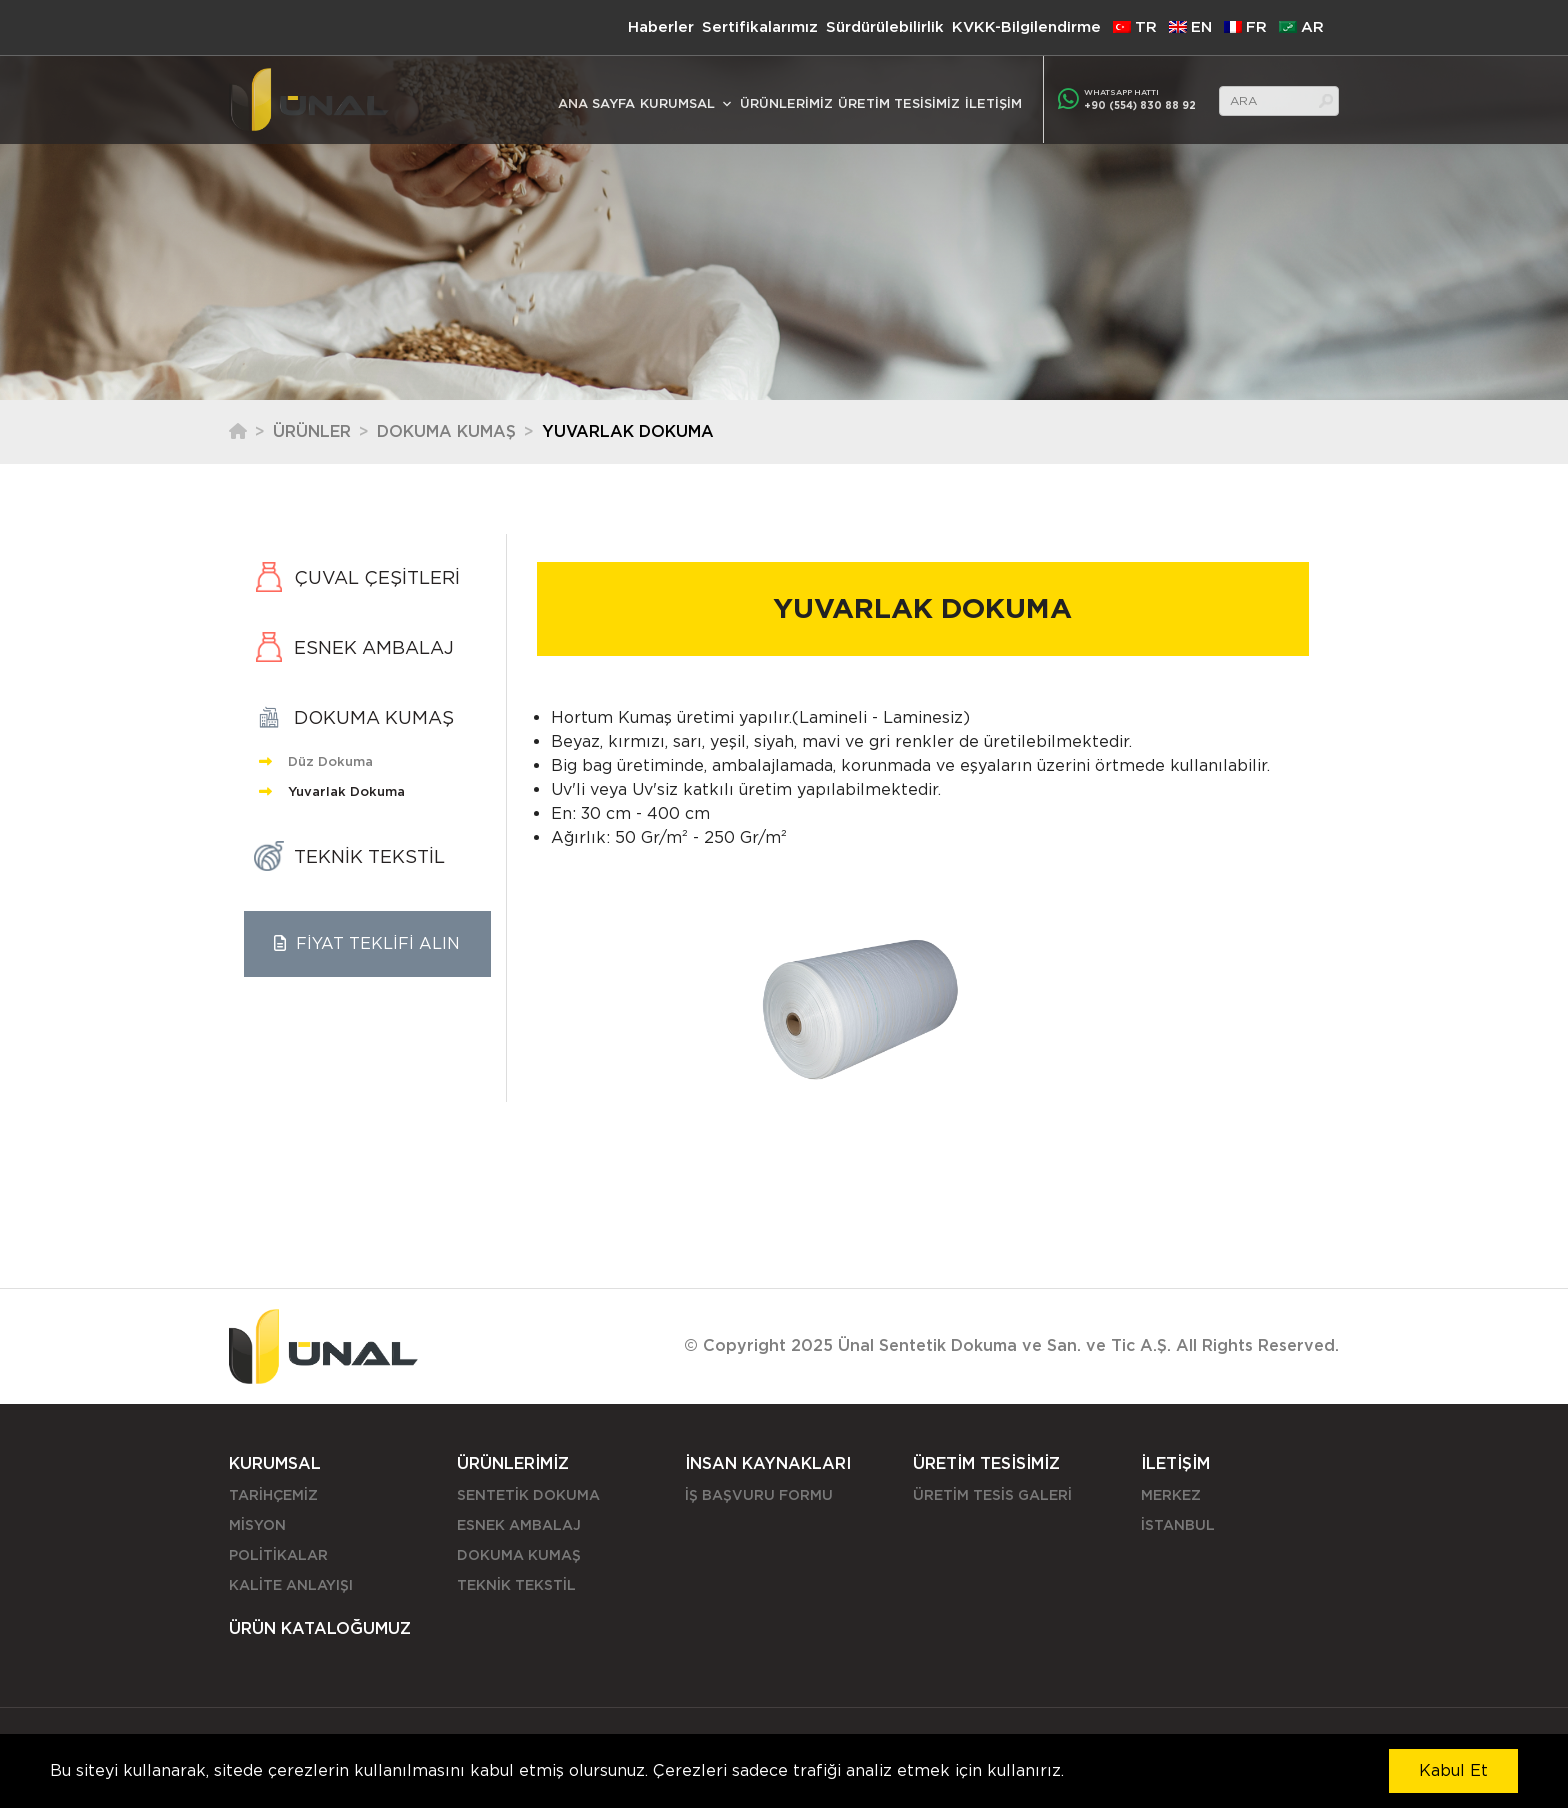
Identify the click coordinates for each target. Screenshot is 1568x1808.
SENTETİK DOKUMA (528, 1495)
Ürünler (312, 431)
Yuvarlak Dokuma (332, 791)
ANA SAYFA (596, 103)
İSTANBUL (1178, 1525)
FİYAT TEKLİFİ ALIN (367, 943)
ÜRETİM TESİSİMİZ (899, 103)
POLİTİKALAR (278, 1555)
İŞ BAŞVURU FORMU (759, 1495)
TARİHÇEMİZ (273, 1495)
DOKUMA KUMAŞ (446, 431)
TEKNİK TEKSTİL (516, 1585)
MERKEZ (1171, 1495)
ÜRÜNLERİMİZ (786, 103)
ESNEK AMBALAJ (519, 1525)
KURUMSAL (677, 103)
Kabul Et (1453, 1770)
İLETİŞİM (993, 103)
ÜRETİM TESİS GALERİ (992, 1495)
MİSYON (257, 1525)
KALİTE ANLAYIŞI (291, 1585)
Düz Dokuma (316, 761)
